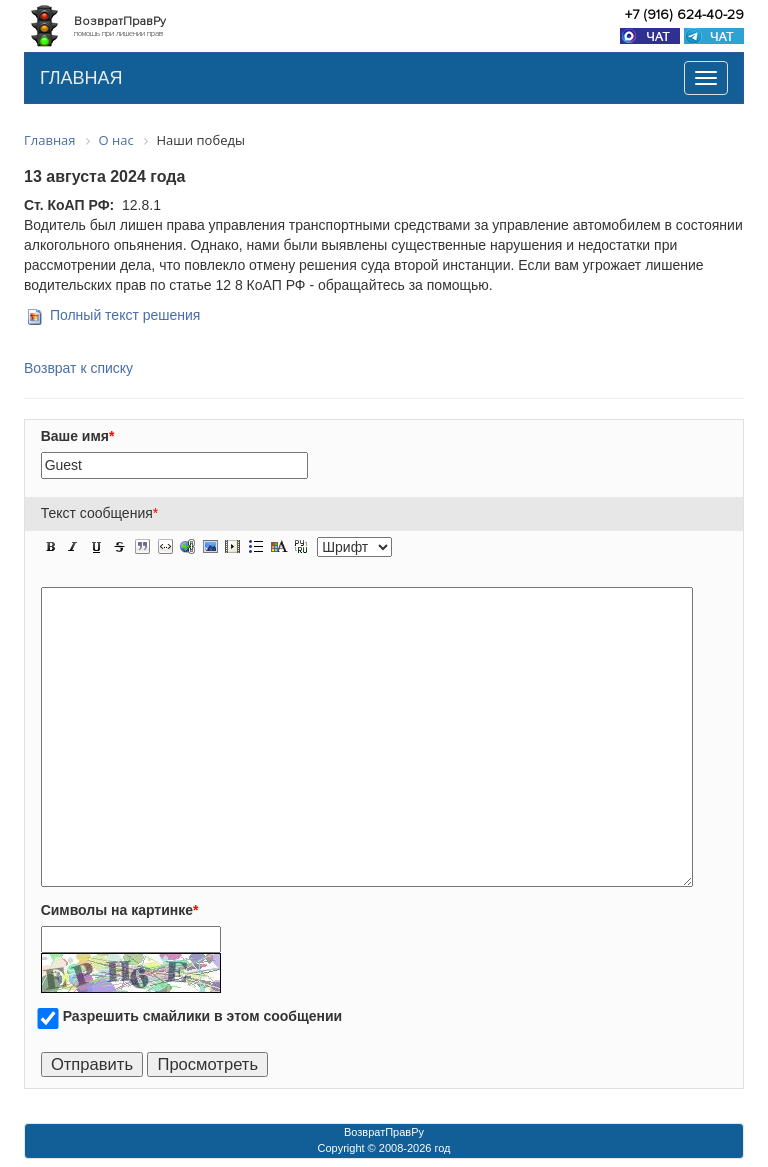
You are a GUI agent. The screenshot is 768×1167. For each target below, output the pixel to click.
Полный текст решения (125, 315)
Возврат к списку (78, 368)
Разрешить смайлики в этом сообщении (203, 1016)
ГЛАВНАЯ (81, 78)
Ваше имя (78, 436)
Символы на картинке (120, 910)
